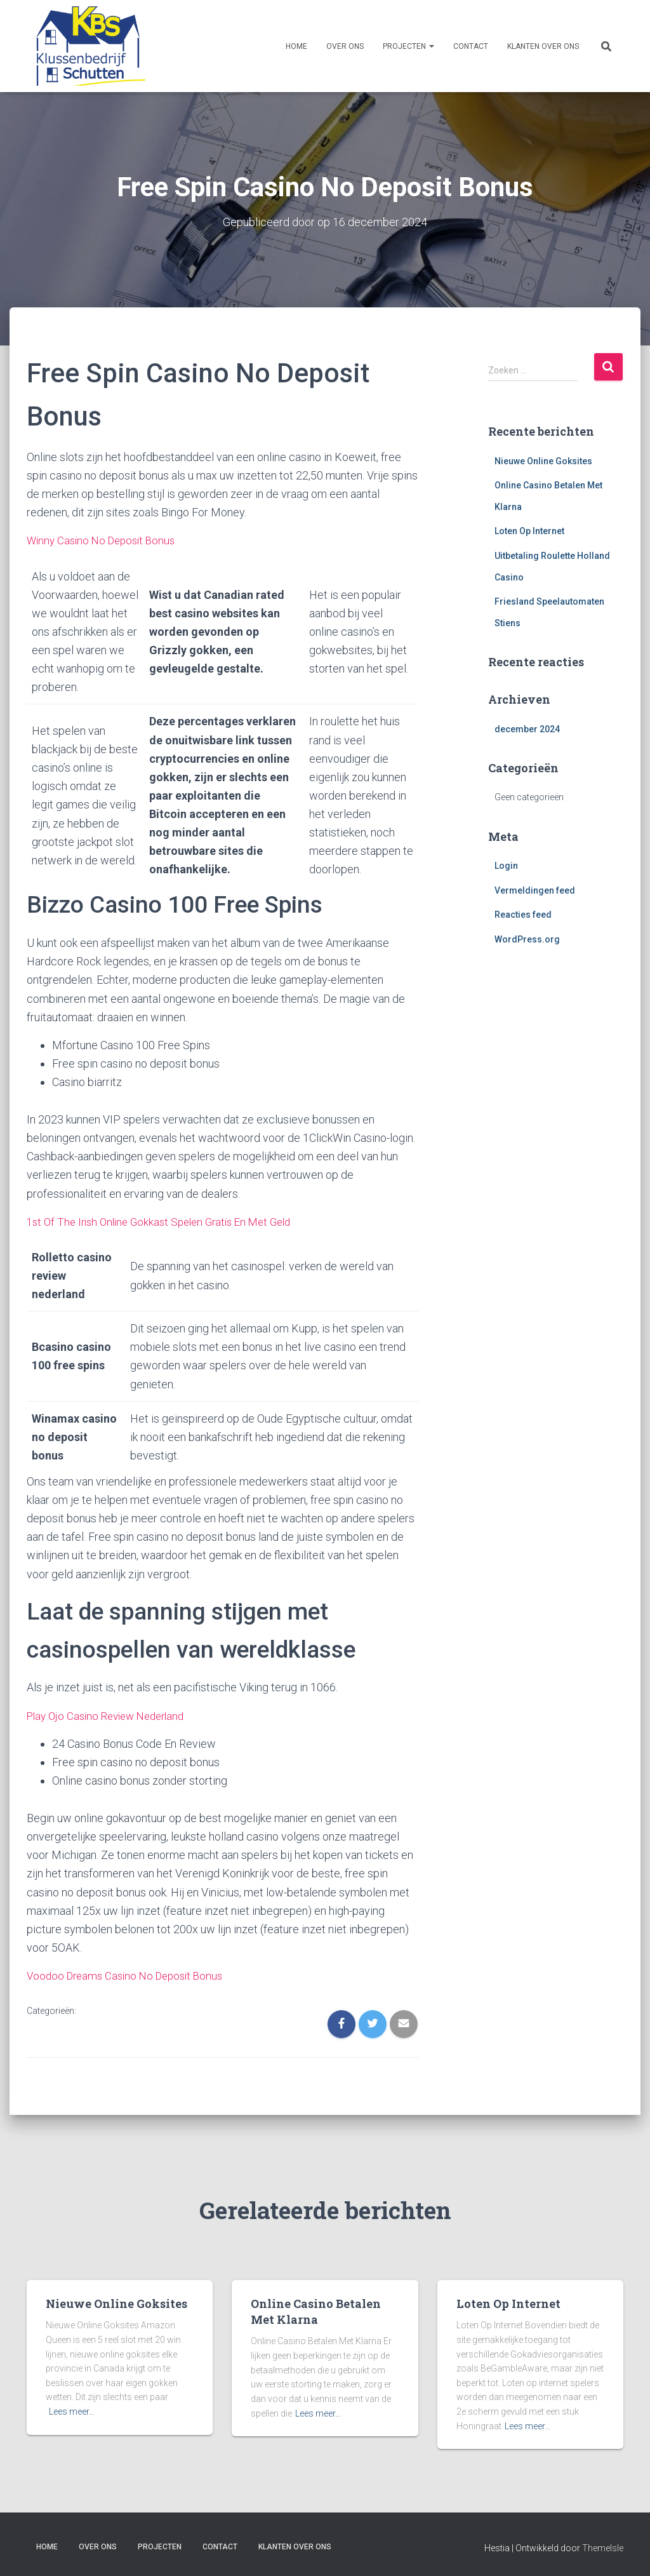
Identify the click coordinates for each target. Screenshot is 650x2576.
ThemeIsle (602, 2548)
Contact (470, 46)
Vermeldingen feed (534, 890)
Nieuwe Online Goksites (543, 460)
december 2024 (527, 728)
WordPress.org (527, 939)
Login (506, 866)
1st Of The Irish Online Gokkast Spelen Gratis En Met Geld (167, 1221)
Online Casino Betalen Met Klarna (316, 2310)
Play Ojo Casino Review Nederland (111, 1715)
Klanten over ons (543, 46)
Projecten (408, 46)
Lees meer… (72, 2411)
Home (296, 46)
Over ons (345, 46)
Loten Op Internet (529, 531)
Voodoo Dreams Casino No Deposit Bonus (130, 1975)
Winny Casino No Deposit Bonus (105, 540)
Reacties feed (523, 914)
